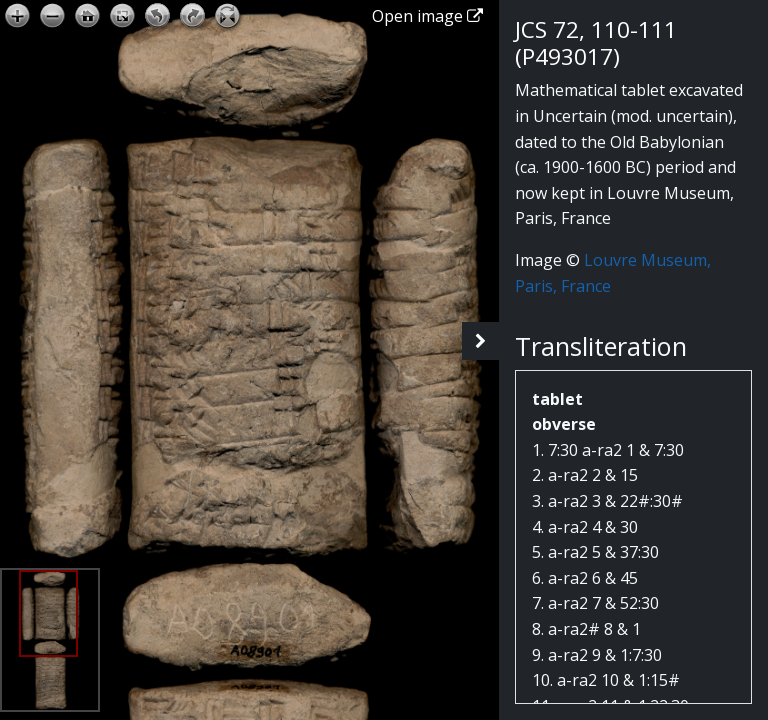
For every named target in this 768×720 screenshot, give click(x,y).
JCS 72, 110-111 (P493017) (596, 43)
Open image (427, 16)
